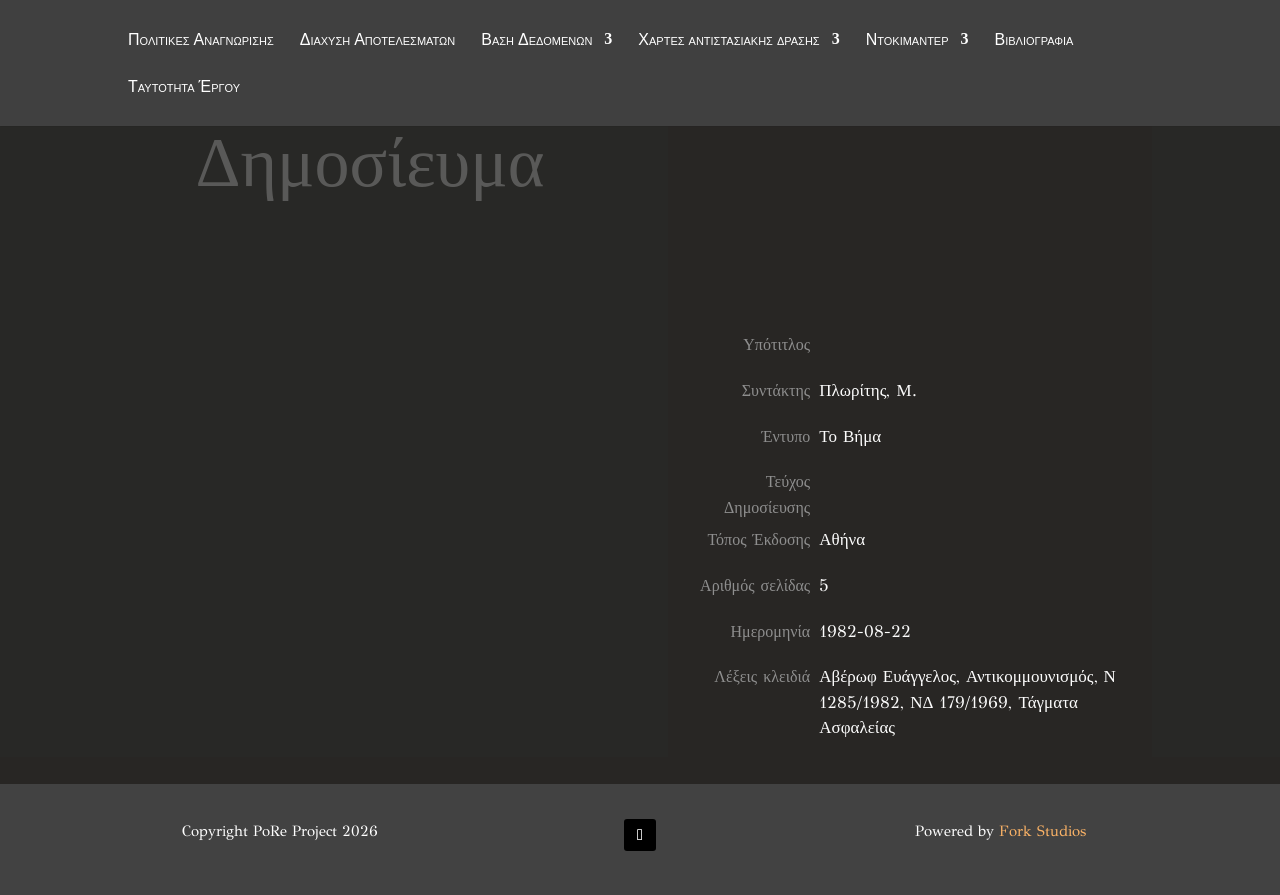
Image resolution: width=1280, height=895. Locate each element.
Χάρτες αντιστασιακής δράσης (728, 42)
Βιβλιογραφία (1034, 42)
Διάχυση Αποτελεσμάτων (378, 42)
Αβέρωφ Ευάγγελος (887, 676)
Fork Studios (1042, 831)
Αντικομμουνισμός (1030, 676)
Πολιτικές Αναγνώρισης (201, 42)
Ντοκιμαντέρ (907, 42)
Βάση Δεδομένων (536, 42)
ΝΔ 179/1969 (959, 702)
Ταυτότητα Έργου (184, 89)
